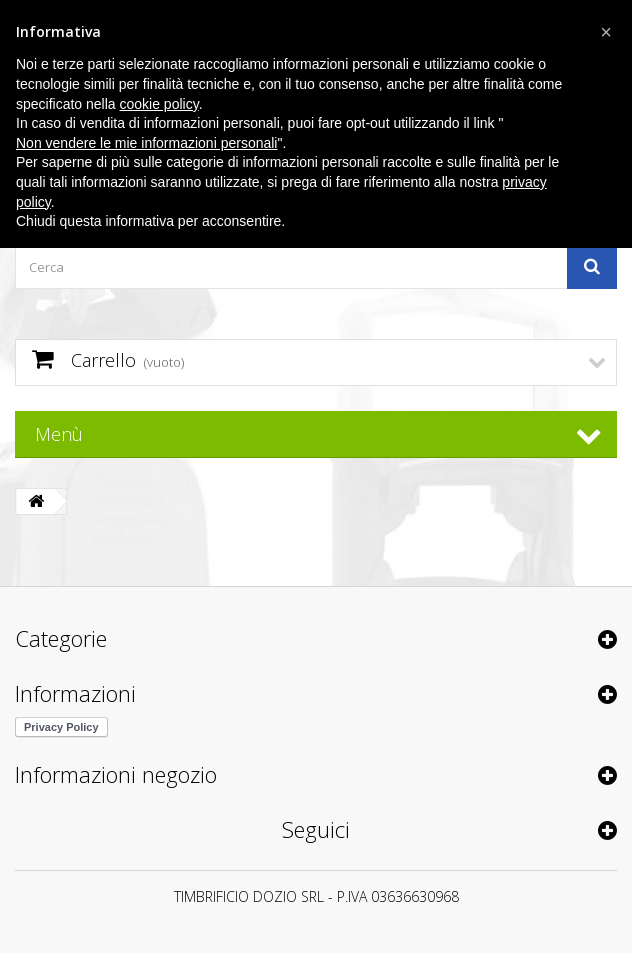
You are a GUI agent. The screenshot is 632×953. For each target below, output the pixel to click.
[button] (606, 32)
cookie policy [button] (159, 104)
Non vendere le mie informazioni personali (146, 143)
